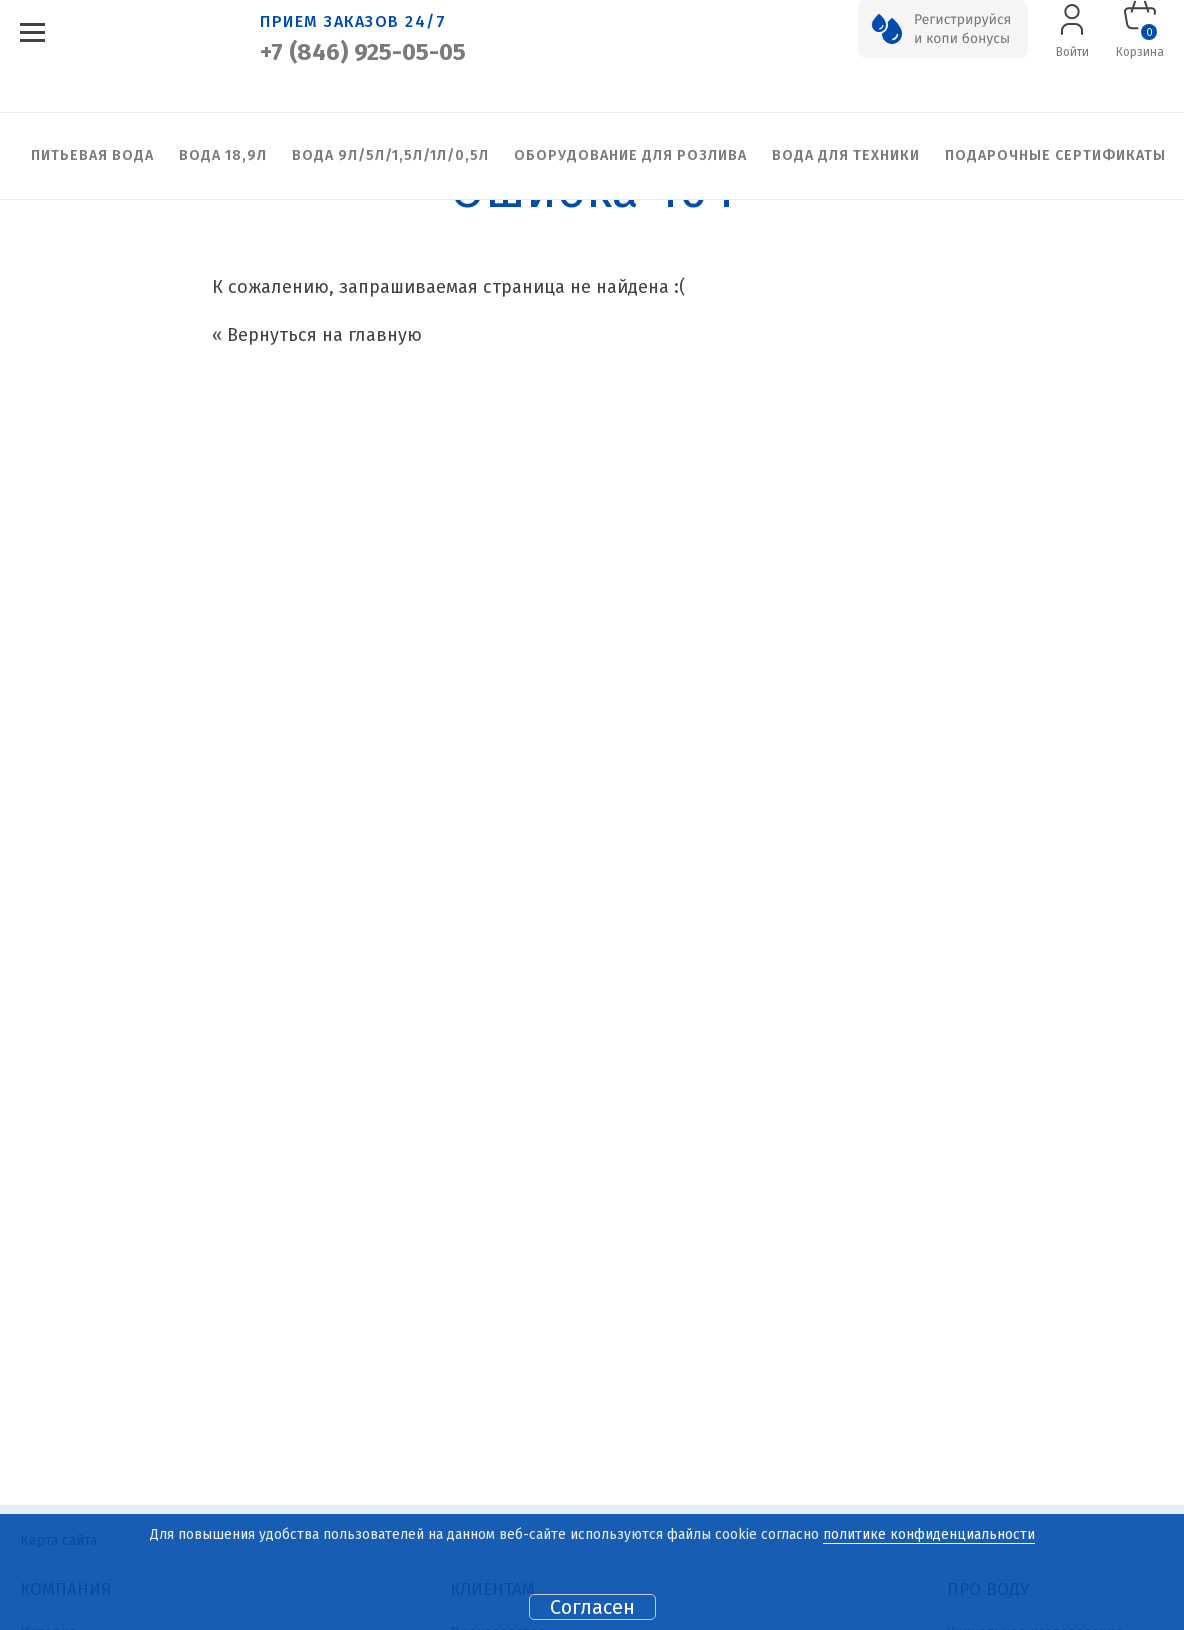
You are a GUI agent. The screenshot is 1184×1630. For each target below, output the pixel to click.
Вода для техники (846, 155)
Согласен (592, 1607)
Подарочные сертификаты (1055, 155)
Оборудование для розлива (630, 155)
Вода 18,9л (223, 155)
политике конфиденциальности (929, 1534)
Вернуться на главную (324, 335)
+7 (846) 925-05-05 (363, 52)
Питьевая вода (92, 155)
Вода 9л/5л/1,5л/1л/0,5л (390, 155)
